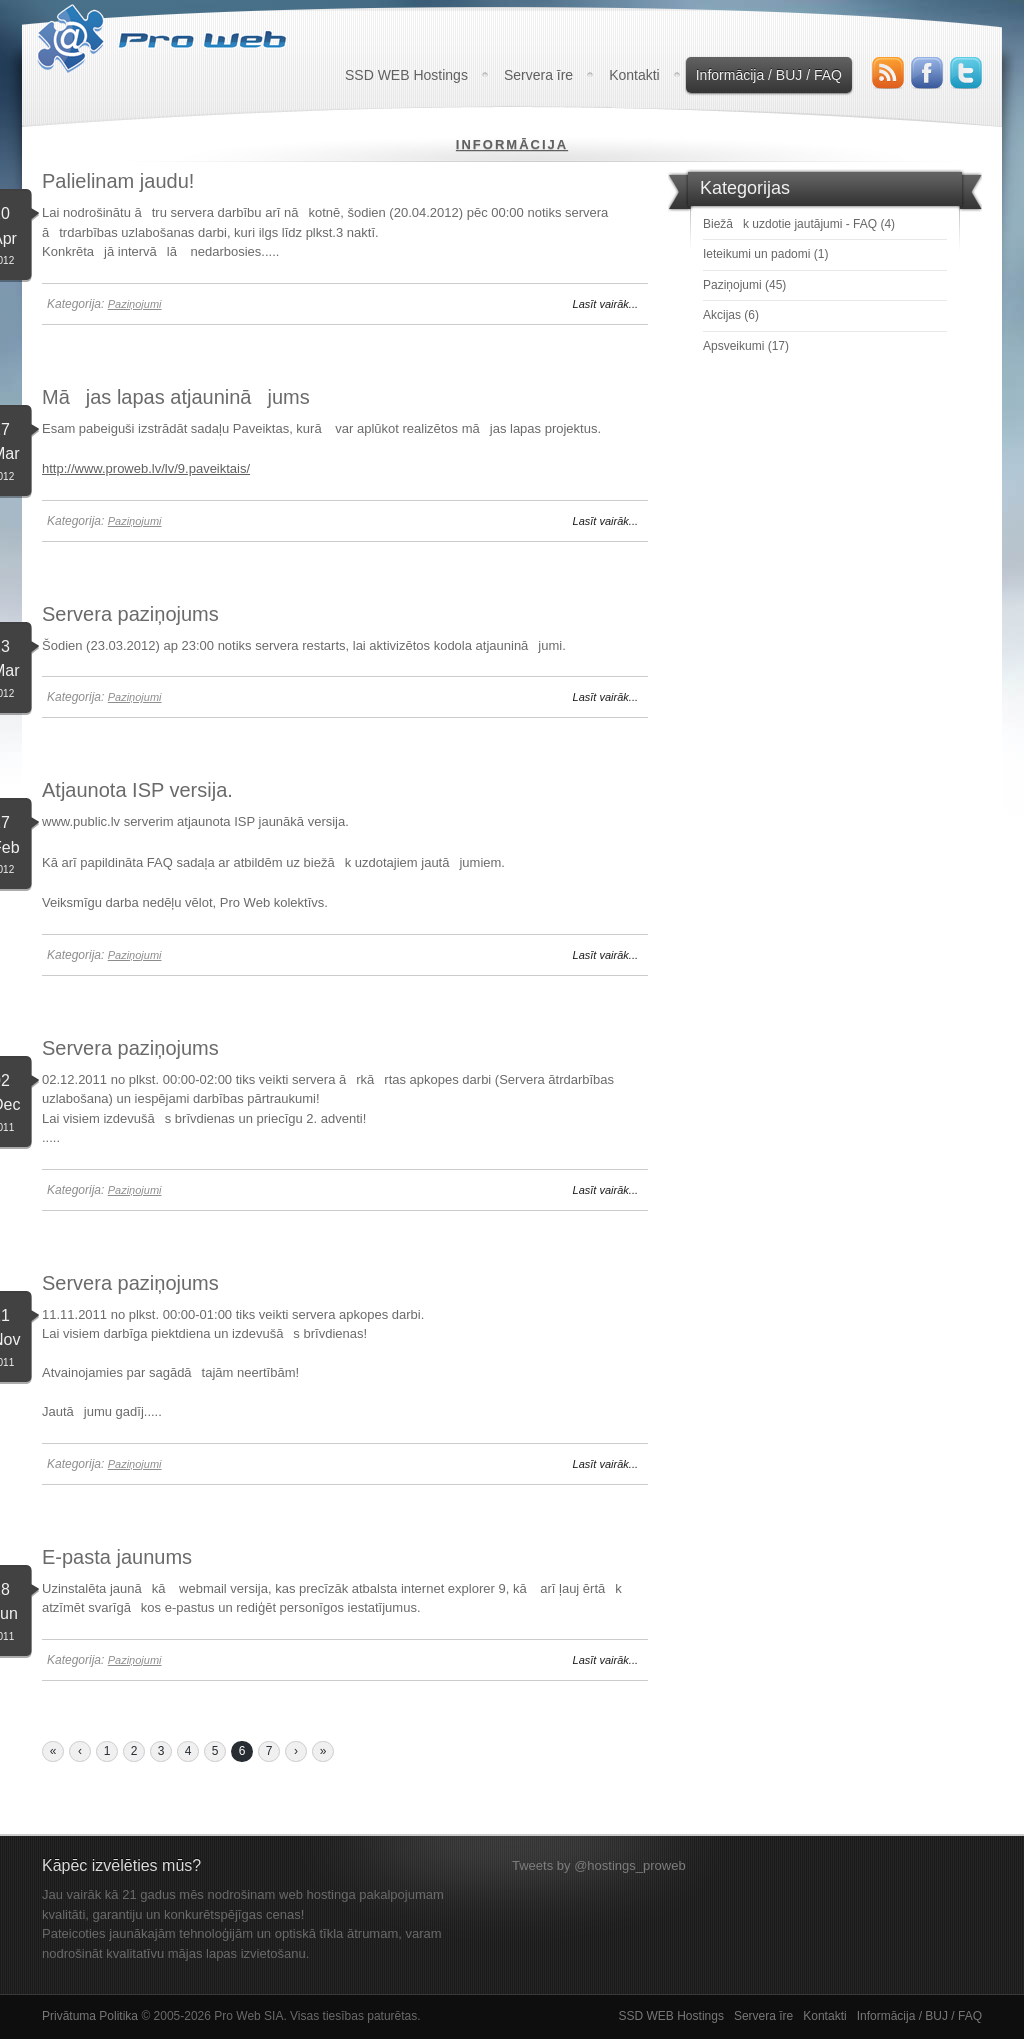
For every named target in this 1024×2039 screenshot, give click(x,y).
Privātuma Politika (90, 2016)
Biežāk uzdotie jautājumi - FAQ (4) (799, 224)
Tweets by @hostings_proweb (599, 1865)
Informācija (512, 144)
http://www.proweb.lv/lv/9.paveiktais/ (146, 468)
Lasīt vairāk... (605, 304)
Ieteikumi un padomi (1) (765, 254)
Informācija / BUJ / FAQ (769, 75)
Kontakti (634, 75)
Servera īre (538, 75)
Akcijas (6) (731, 315)
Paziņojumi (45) (744, 285)
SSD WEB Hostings (406, 75)
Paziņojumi (135, 304)
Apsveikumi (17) (746, 346)
